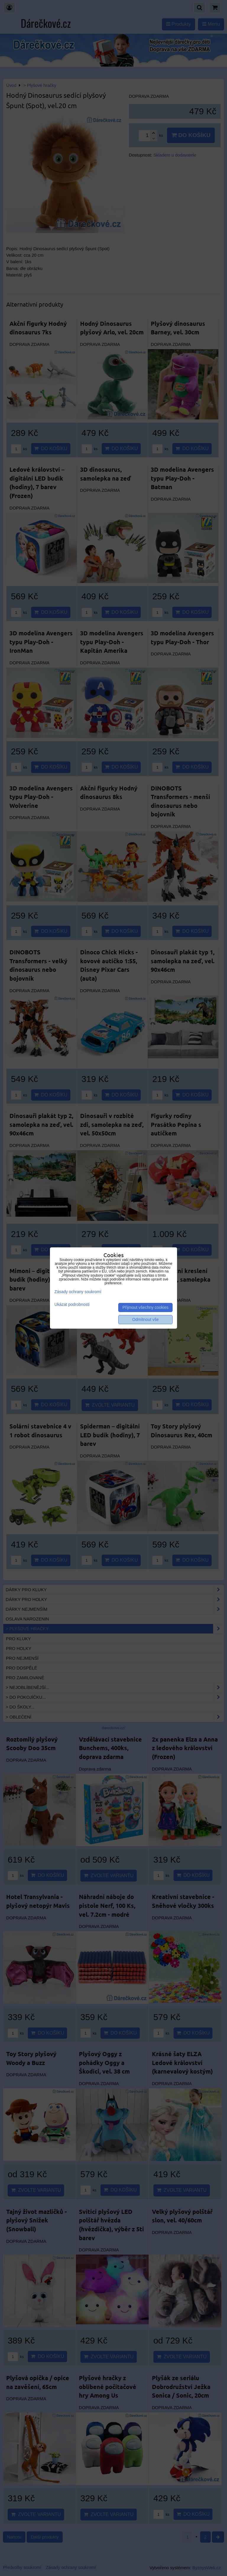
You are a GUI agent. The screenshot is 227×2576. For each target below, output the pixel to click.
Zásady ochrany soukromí (77, 1292)
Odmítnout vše (145, 1319)
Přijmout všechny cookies (145, 1307)
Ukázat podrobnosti (72, 1304)
